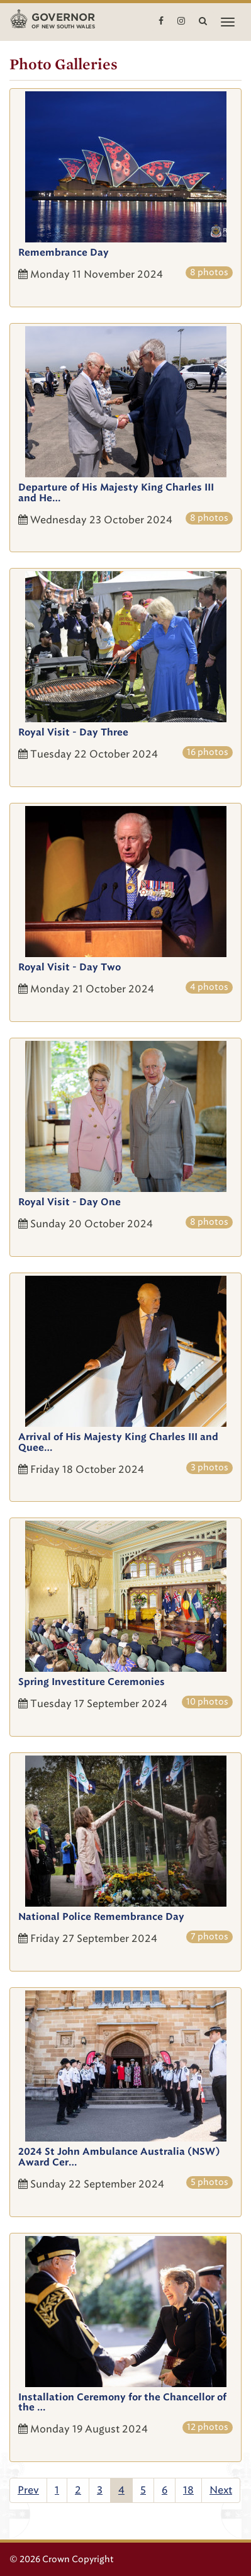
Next (220, 2490)
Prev (28, 2490)
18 (188, 2490)
